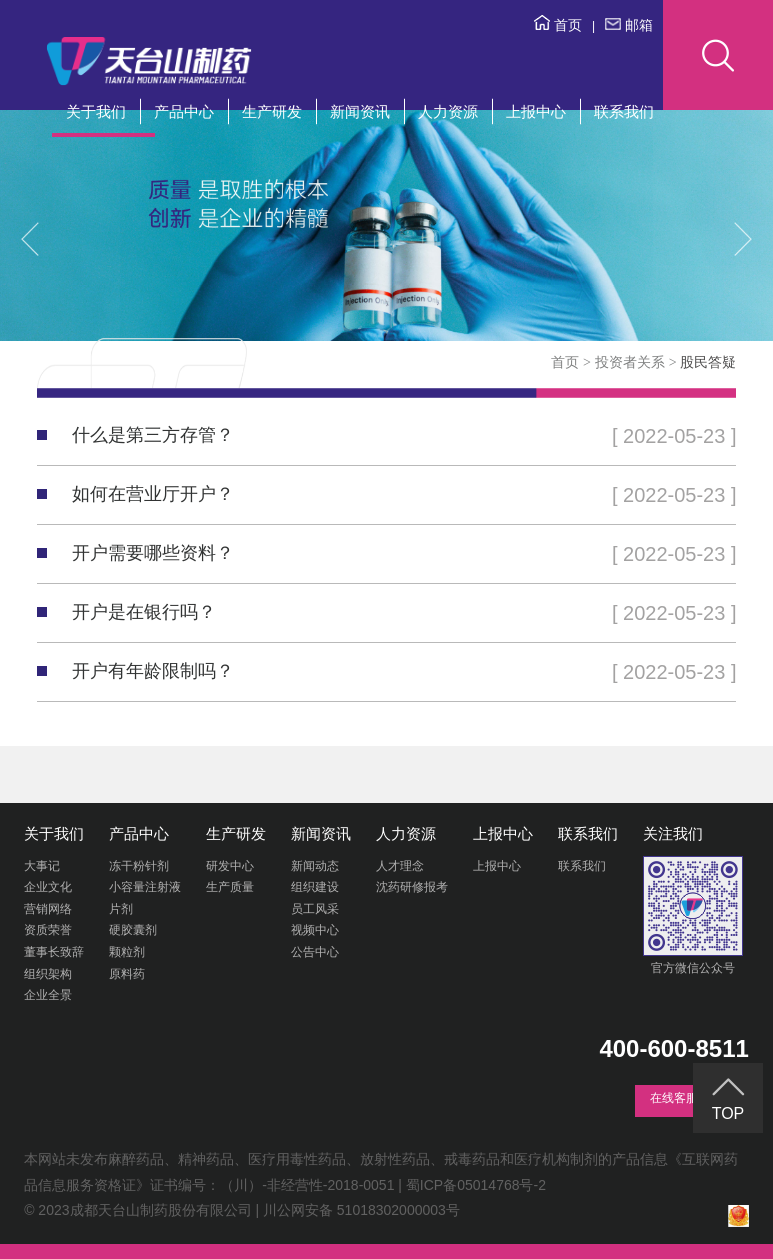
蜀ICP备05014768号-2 (476, 1185)
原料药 (127, 974)
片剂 (121, 909)
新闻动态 (315, 866)
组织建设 (315, 887)
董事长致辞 (54, 952)
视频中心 (315, 930)
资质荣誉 (48, 930)
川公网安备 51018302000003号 (361, 1210)
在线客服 (674, 1098)
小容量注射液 (145, 887)
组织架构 (48, 974)
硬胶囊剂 (133, 930)
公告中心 (315, 952)
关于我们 (96, 111)
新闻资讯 (360, 111)
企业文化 (48, 887)
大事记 (42, 866)
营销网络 (48, 909)
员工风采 (315, 909)
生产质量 (230, 887)
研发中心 (230, 866)
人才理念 (400, 866)
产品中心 (184, 111)
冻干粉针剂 (139, 866)
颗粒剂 (127, 952)
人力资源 (448, 111)
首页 (558, 25)
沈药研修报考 (412, 887)
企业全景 (48, 995)
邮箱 (629, 25)
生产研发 (272, 111)
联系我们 (624, 111)
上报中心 (536, 111)
